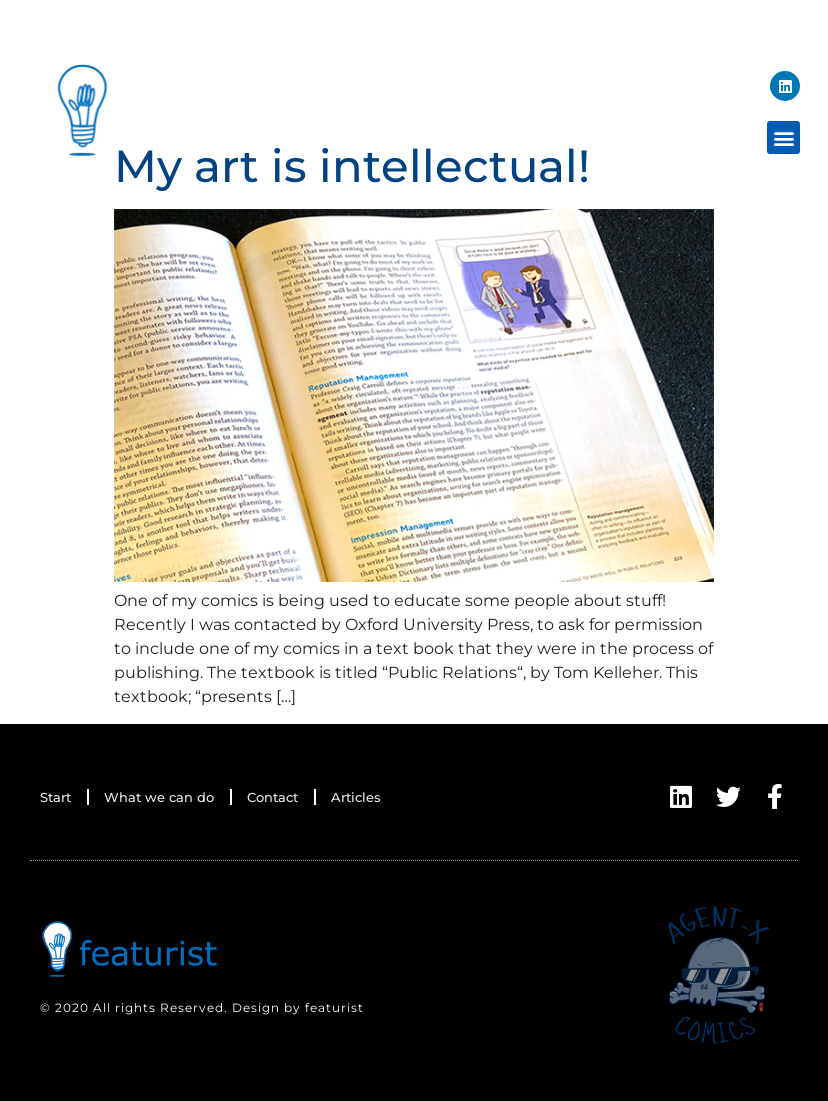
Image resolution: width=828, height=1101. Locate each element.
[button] (783, 137)
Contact (272, 797)
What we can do (159, 797)
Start (55, 797)
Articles (356, 797)
